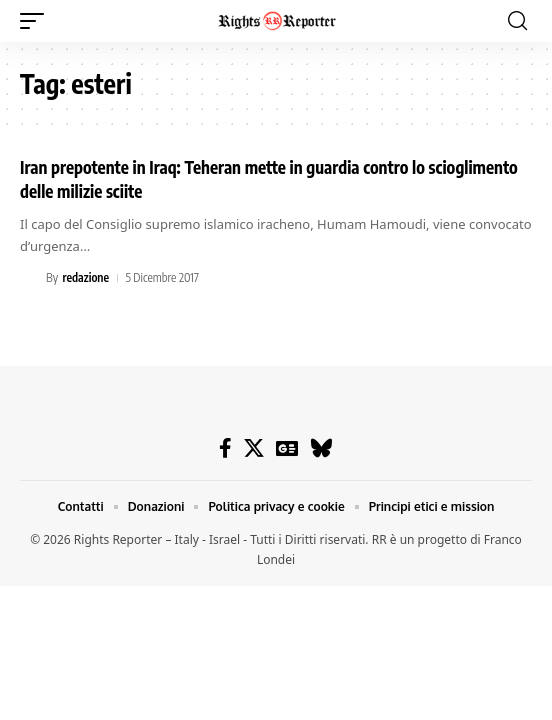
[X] (254, 448)
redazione (85, 277)
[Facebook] (225, 448)
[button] (37, 21)
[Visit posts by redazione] (30, 278)
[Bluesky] (321, 448)
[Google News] (287, 448)
